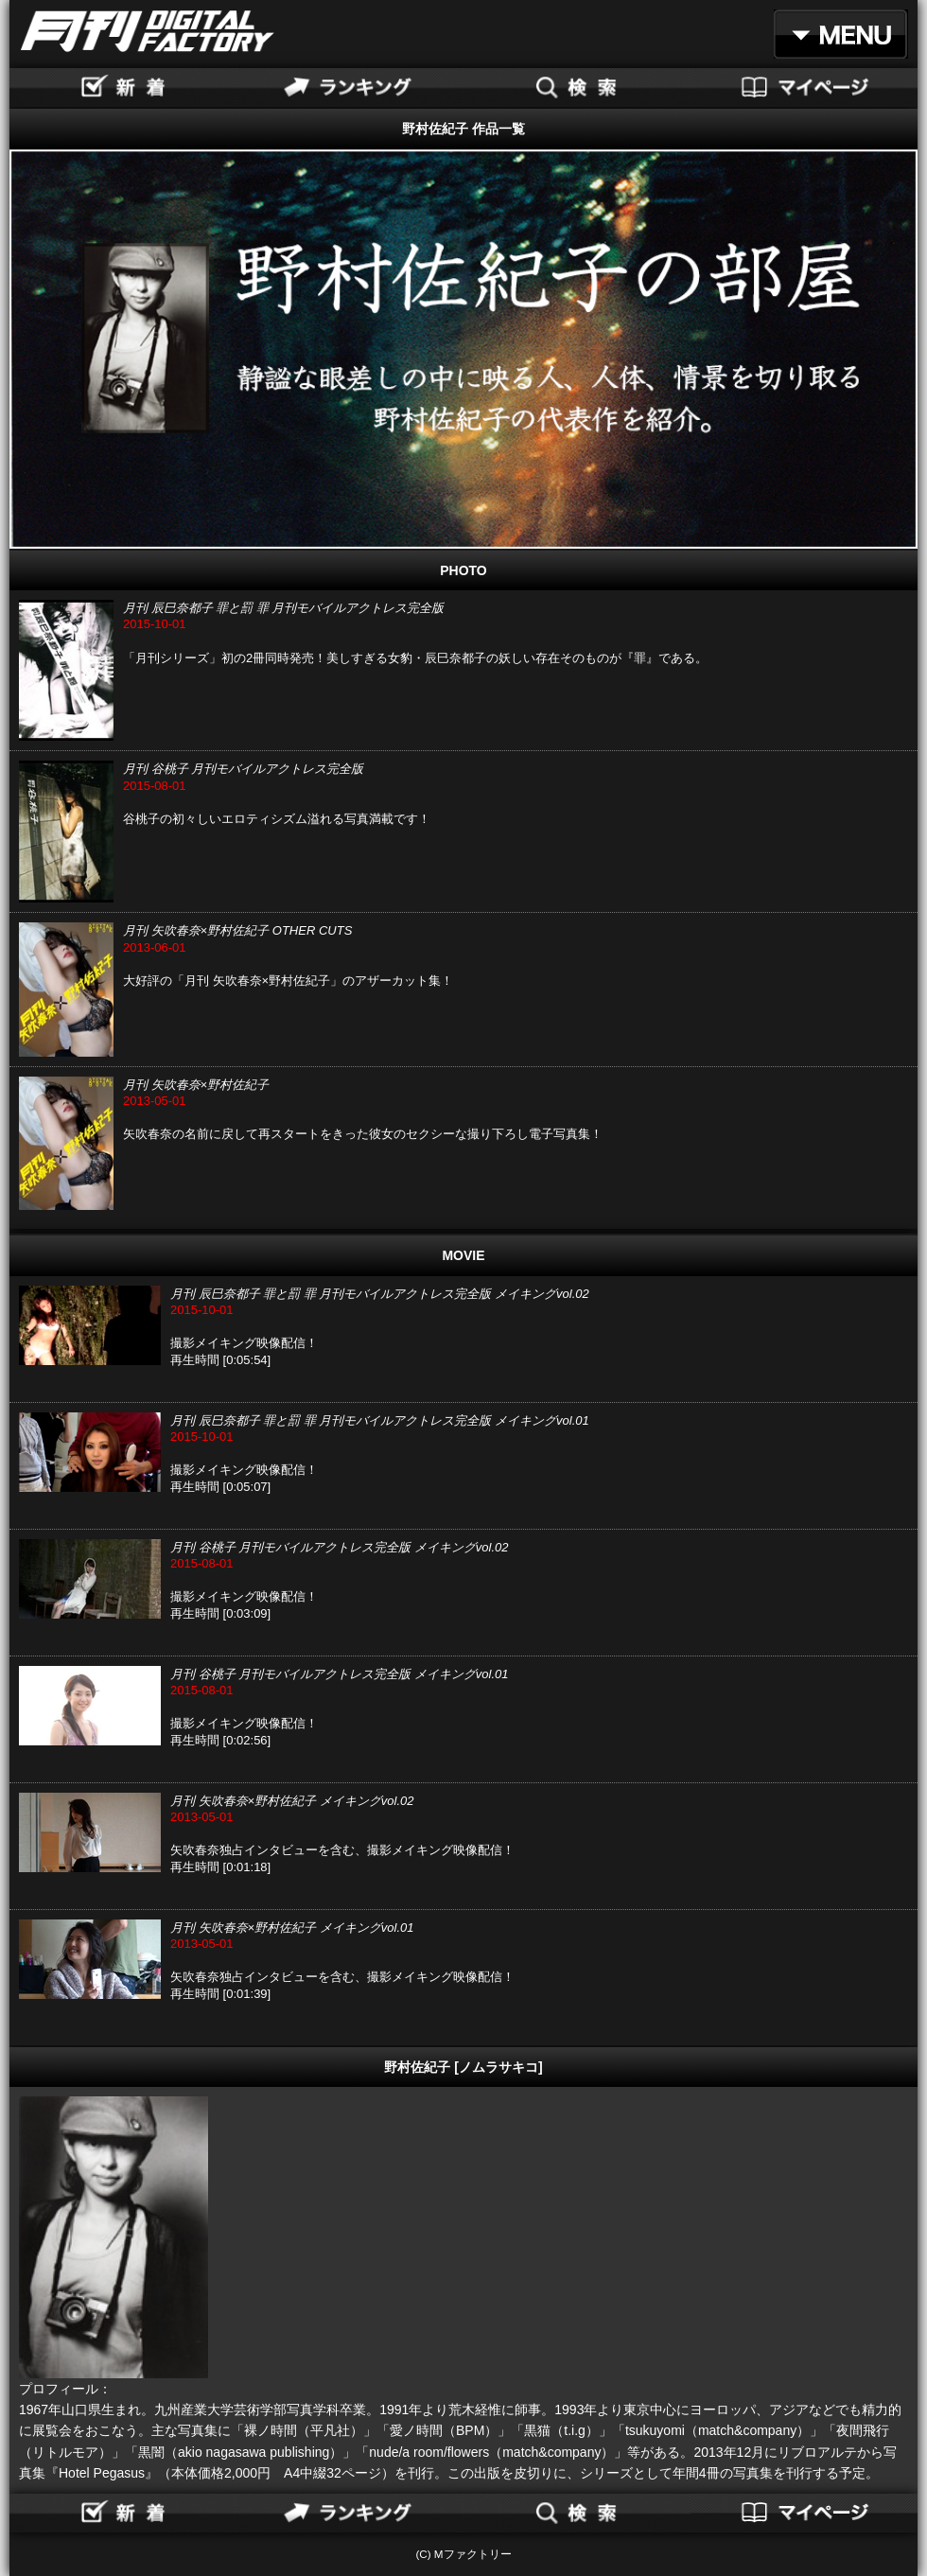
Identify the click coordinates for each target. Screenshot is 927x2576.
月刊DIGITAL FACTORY (147, 31)
